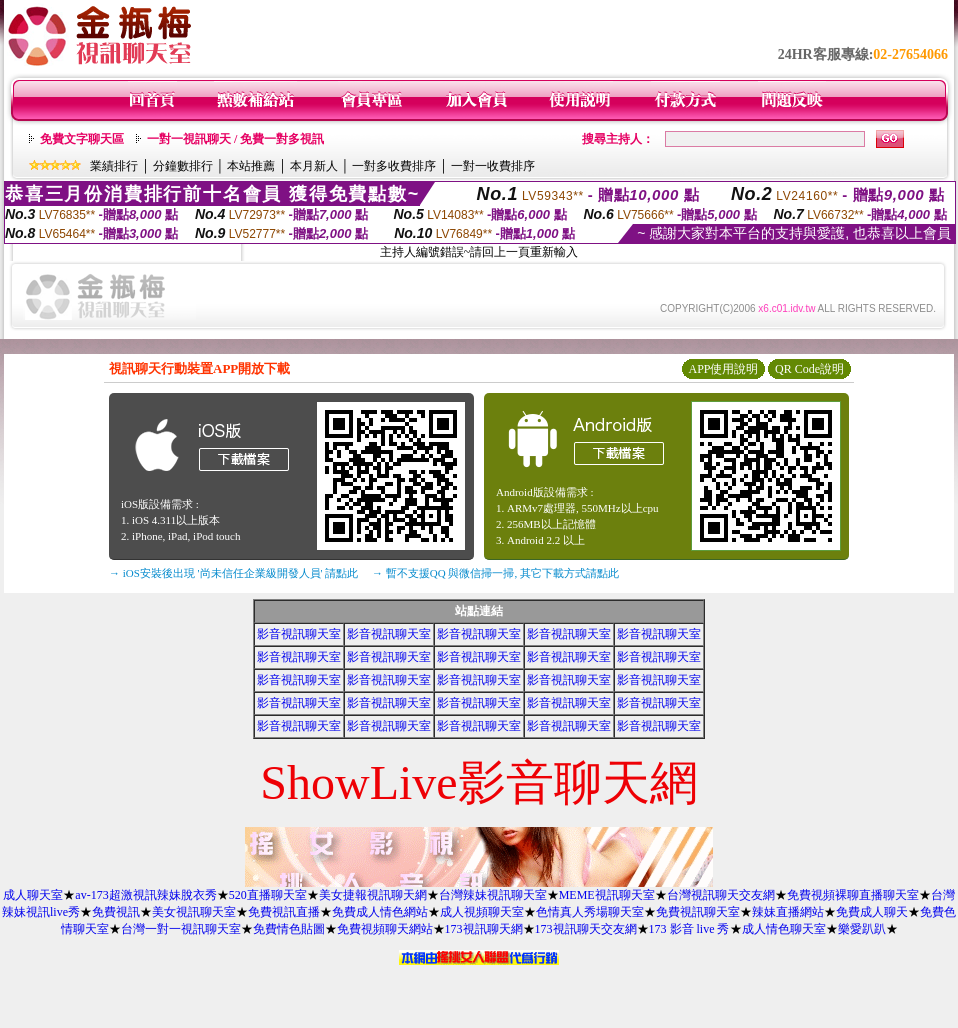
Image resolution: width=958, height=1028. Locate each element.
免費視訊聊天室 (698, 912)
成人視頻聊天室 (482, 912)
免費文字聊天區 (82, 139)
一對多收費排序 (394, 166)
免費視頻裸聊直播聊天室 (853, 895)
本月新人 (314, 166)
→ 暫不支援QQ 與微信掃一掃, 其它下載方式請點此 (495, 573)
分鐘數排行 (183, 166)
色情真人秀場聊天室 (590, 912)
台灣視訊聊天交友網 (721, 895)
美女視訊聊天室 (194, 912)
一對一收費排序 (493, 166)
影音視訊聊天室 (299, 634)
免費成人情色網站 (380, 912)
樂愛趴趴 (862, 929)
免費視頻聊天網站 (385, 929)
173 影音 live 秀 (689, 929)
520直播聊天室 (268, 895)
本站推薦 (251, 166)
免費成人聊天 (872, 912)
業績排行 (114, 166)
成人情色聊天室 (784, 929)
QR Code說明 (809, 369)
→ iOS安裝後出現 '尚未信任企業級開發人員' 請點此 (233, 573)
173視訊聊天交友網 (586, 929)
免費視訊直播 (284, 912)
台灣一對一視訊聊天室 (181, 929)
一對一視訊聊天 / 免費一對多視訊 (235, 139)
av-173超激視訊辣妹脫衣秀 (145, 895)
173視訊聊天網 (484, 929)
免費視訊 (116, 912)
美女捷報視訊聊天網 (373, 895)
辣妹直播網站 (788, 912)
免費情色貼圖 (289, 929)
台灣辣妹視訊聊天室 (493, 895)
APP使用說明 (723, 369)
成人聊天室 (33, 895)
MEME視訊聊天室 (607, 895)
